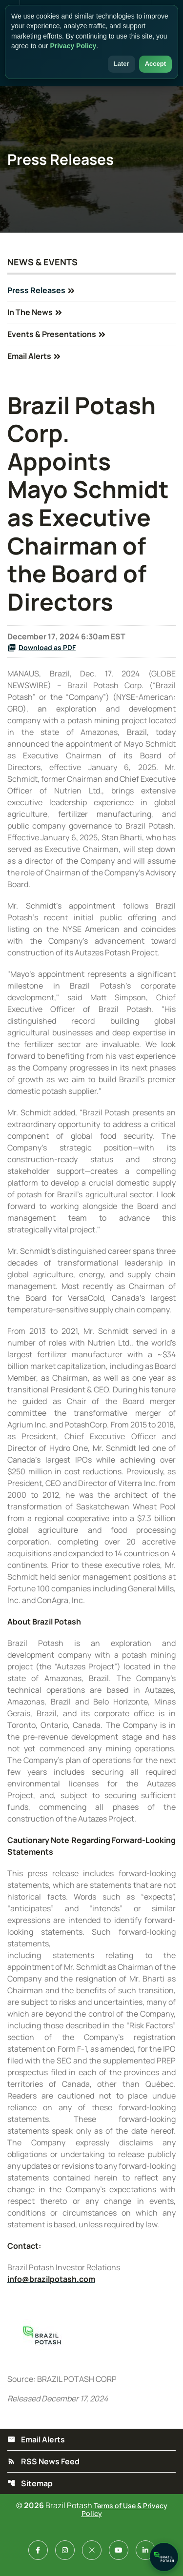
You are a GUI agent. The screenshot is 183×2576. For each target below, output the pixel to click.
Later (121, 63)
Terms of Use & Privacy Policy (124, 2509)
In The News (30, 312)
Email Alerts (29, 356)
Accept (155, 63)
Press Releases (36, 290)
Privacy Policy (73, 46)
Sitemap (30, 2483)
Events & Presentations (51, 334)
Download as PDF (41, 647)
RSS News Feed (43, 2461)
